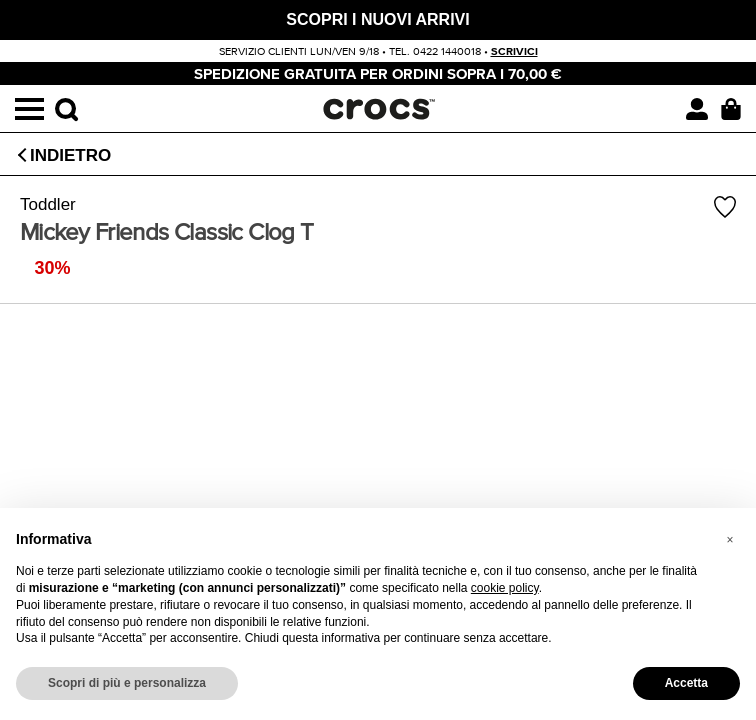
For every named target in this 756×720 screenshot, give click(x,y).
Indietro (70, 155)
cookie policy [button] (505, 588)
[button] (730, 540)
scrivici (514, 51)
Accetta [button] (686, 683)
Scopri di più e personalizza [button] (127, 683)
